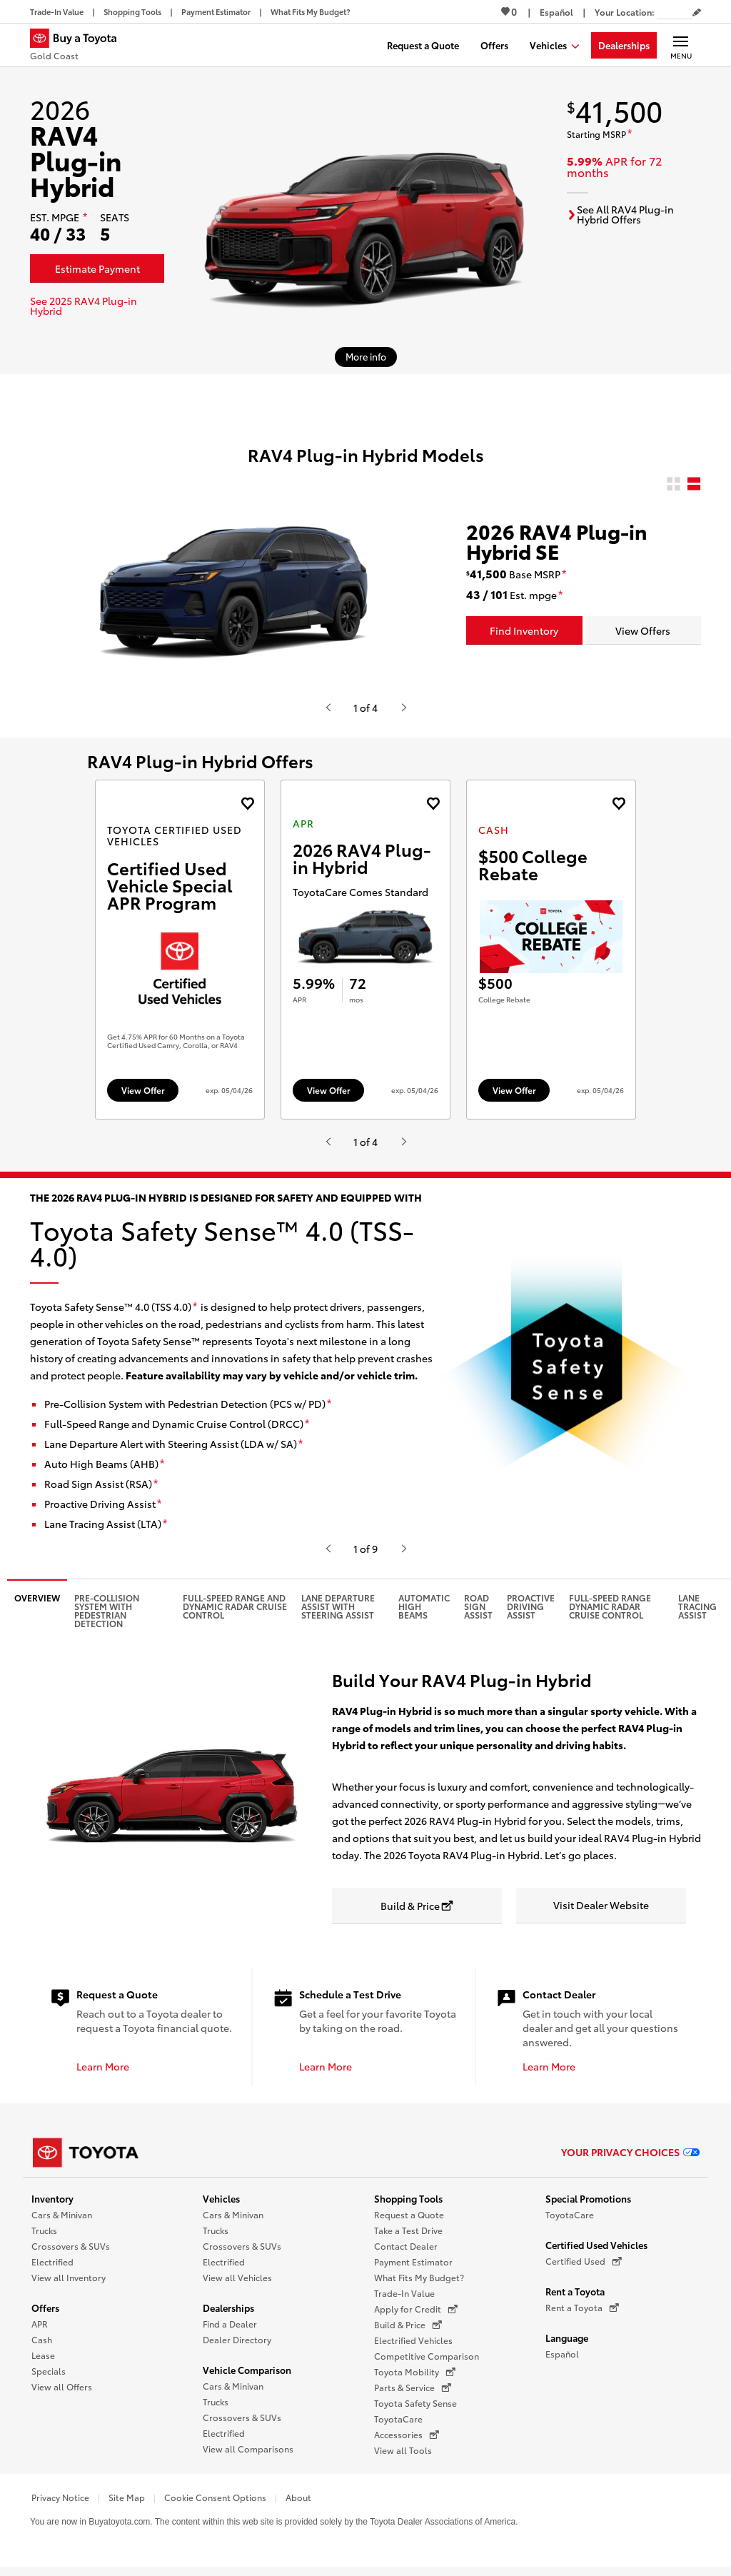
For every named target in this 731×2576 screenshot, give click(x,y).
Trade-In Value (404, 2300)
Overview (37, 1605)
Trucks (44, 2237)
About (298, 2504)
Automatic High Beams (424, 1613)
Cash (41, 2346)
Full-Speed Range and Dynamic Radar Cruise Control (235, 1613)
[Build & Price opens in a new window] (417, 1913)
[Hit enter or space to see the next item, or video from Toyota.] (403, 707)
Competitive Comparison (426, 2363)
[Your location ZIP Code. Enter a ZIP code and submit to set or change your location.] (674, 11)
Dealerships (228, 2314)
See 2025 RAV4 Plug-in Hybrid (83, 305)
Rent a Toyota (575, 2298)
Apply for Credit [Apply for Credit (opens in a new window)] (416, 2316)
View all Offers (61, 2394)
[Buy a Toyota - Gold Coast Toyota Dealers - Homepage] (79, 46)
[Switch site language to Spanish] (556, 12)
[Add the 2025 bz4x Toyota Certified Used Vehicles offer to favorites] (247, 804)
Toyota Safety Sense (415, 2410)
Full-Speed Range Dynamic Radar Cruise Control (610, 1613)
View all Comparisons (248, 2456)
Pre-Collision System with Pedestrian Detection (106, 1617)
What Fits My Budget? (419, 2284)
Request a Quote (409, 2221)
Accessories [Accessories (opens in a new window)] (406, 2442)
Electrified (52, 2269)
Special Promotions (588, 2205)
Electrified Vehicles (413, 2347)
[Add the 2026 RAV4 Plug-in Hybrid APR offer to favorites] (433, 804)
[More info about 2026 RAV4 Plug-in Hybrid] (366, 357)
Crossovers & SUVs (70, 2253)
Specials (48, 2378)
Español (562, 2361)
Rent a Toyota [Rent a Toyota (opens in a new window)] (582, 2315)
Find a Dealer (230, 2331)
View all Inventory (68, 2284)
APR (39, 2331)
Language (566, 2344)
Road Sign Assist (478, 1613)
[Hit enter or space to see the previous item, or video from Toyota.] (327, 707)
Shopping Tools (408, 2205)
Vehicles (221, 2205)
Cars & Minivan (61, 2221)
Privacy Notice (60, 2504)
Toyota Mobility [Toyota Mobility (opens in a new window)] (414, 2379)
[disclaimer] (85, 217)
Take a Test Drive (408, 2237)
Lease (43, 2362)
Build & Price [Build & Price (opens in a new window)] (408, 2332)
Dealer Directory (237, 2346)
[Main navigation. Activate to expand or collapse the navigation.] (680, 45)
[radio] (673, 484)
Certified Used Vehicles (596, 2251)
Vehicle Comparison (247, 2376)
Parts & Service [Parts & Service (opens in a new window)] (412, 2395)
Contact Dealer (406, 2253)
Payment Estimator (413, 2269)
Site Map (127, 2504)
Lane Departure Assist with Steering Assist (338, 1613)
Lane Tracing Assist (697, 1613)
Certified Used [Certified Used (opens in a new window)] (583, 2268)
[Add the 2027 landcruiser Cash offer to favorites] (619, 804)
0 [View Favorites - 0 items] (509, 11)
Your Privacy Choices (630, 2158)
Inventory (52, 2205)
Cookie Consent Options (215, 2504)
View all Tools (403, 2457)
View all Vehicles (237, 2284)
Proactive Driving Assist (531, 1613)
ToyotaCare (398, 2426)
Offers (45, 2314)
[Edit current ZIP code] (696, 13)
